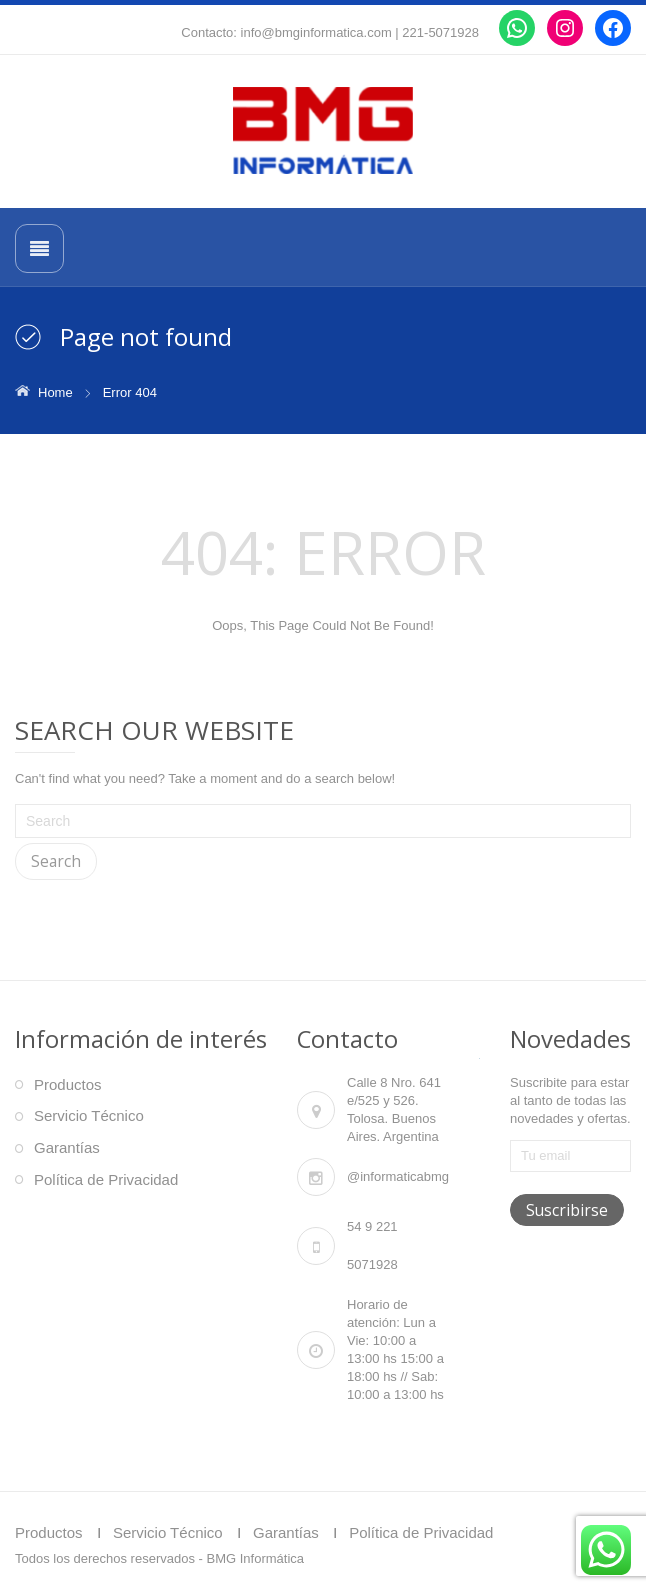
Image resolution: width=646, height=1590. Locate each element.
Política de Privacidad (106, 1179)
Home (55, 392)
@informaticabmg (398, 1176)
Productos (68, 1084)
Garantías (67, 1147)
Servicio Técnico (89, 1115)
